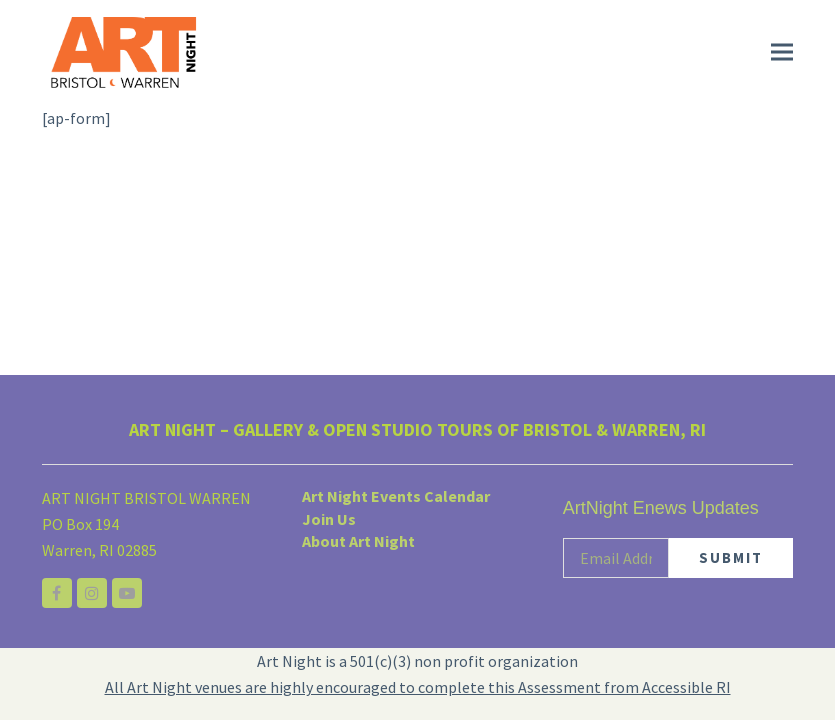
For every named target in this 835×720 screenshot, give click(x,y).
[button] (782, 52)
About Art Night (358, 541)
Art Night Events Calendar (396, 496)
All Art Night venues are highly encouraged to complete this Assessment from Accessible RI (418, 687)
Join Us (329, 519)
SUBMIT (731, 557)
